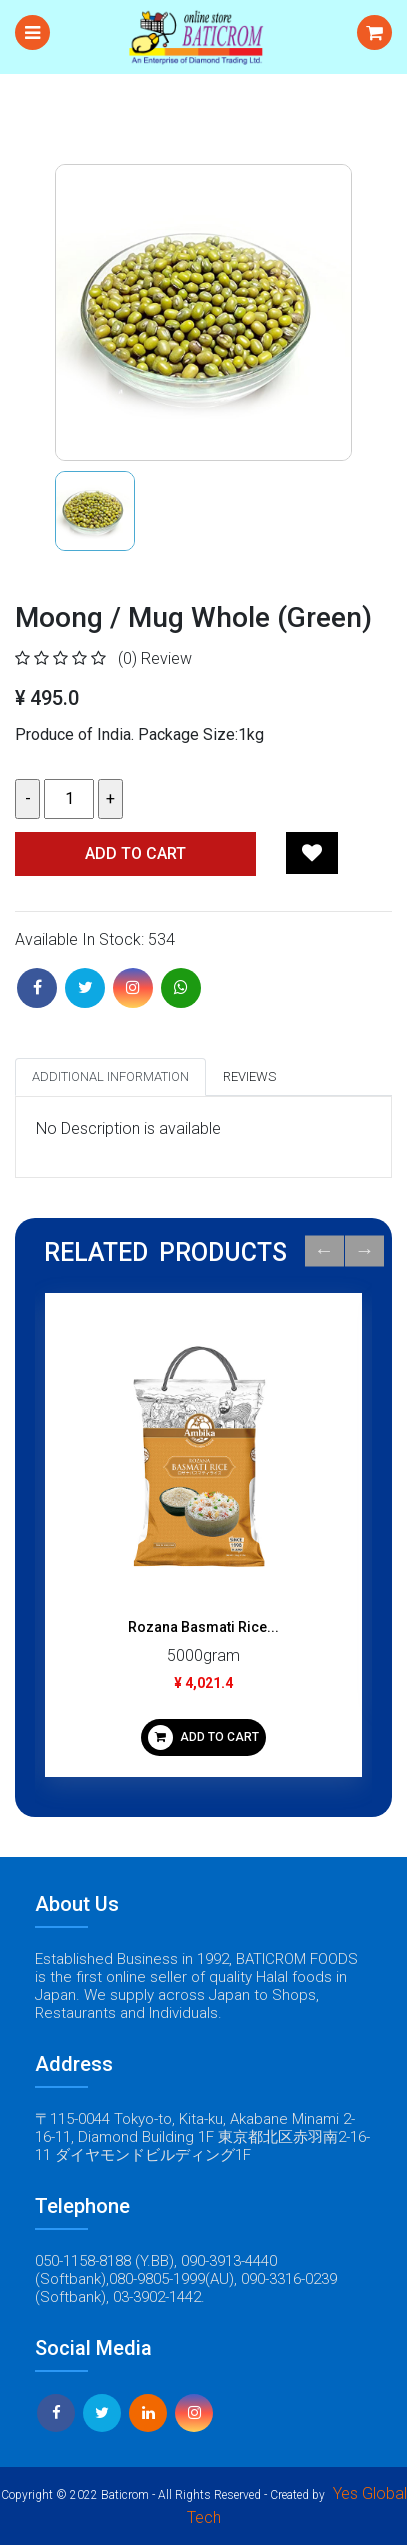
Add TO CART (135, 853)
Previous (324, 1251)
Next (364, 1251)
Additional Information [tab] (110, 1076)
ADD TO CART (203, 1737)
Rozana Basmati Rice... (203, 1627)
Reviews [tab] (249, 1076)
